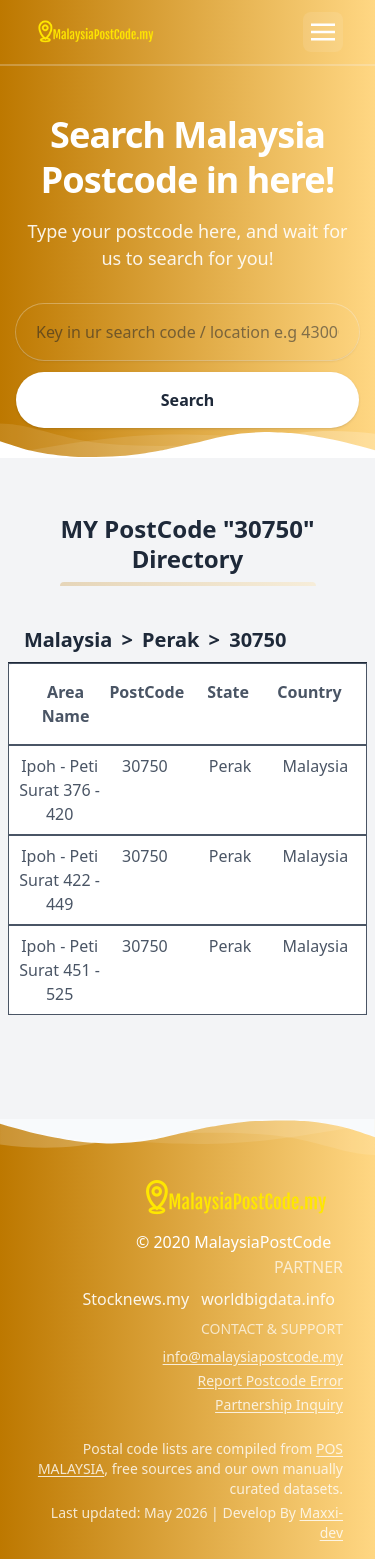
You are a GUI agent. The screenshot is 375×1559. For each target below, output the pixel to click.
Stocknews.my (135, 1299)
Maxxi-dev (321, 1522)
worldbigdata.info (268, 1299)
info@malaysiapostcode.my (253, 1356)
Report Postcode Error (270, 1380)
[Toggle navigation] (323, 32)
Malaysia (68, 639)
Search (187, 400)
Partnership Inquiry (279, 1404)
